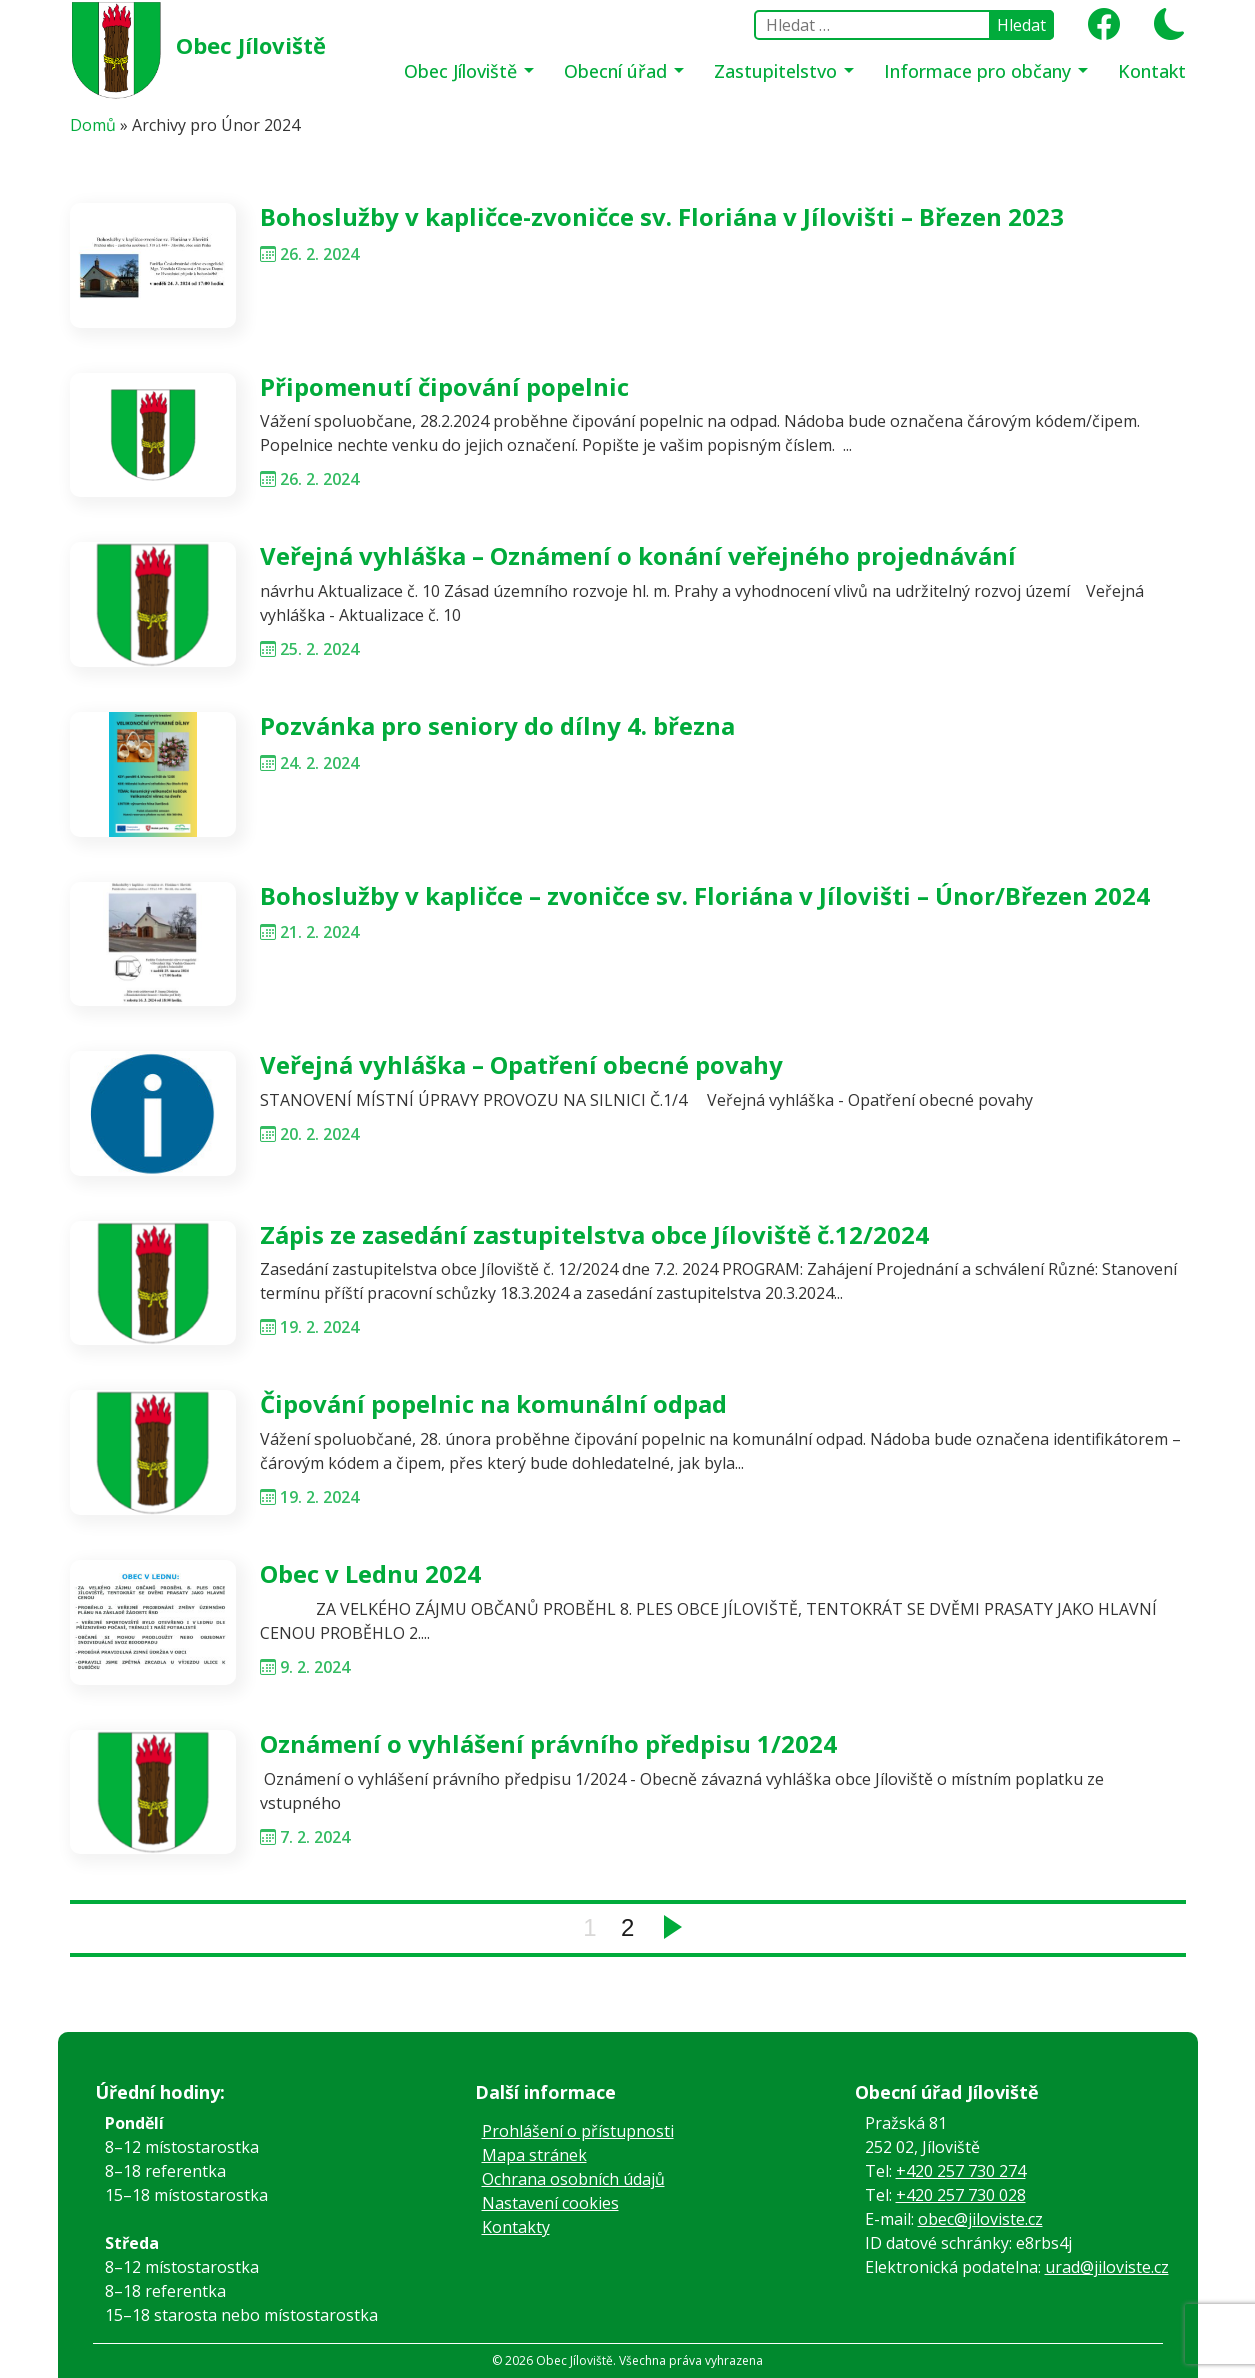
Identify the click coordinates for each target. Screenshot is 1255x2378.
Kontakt (1152, 71)
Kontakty (516, 2227)
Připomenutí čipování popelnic (444, 386)
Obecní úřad (618, 71)
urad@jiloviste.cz (1107, 2267)
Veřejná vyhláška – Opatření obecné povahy (521, 1064)
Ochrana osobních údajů (573, 2179)
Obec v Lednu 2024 (370, 1573)
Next (673, 1927)
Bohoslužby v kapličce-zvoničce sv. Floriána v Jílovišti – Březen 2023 (662, 216)
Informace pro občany (980, 71)
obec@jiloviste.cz (980, 2219)
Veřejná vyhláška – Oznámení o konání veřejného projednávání (638, 555)
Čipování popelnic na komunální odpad (493, 1403)
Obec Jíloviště (251, 45)
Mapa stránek (534, 2155)
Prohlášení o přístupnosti (578, 2131)
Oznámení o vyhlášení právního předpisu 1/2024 (548, 1743)
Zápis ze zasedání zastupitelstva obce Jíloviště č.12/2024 (594, 1234)
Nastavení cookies (550, 2203)
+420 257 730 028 (961, 2195)
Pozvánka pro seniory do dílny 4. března (497, 725)
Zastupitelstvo (778, 71)
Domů (93, 125)
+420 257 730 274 (961, 2171)
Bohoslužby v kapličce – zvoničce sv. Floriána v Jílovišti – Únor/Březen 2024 (705, 895)
